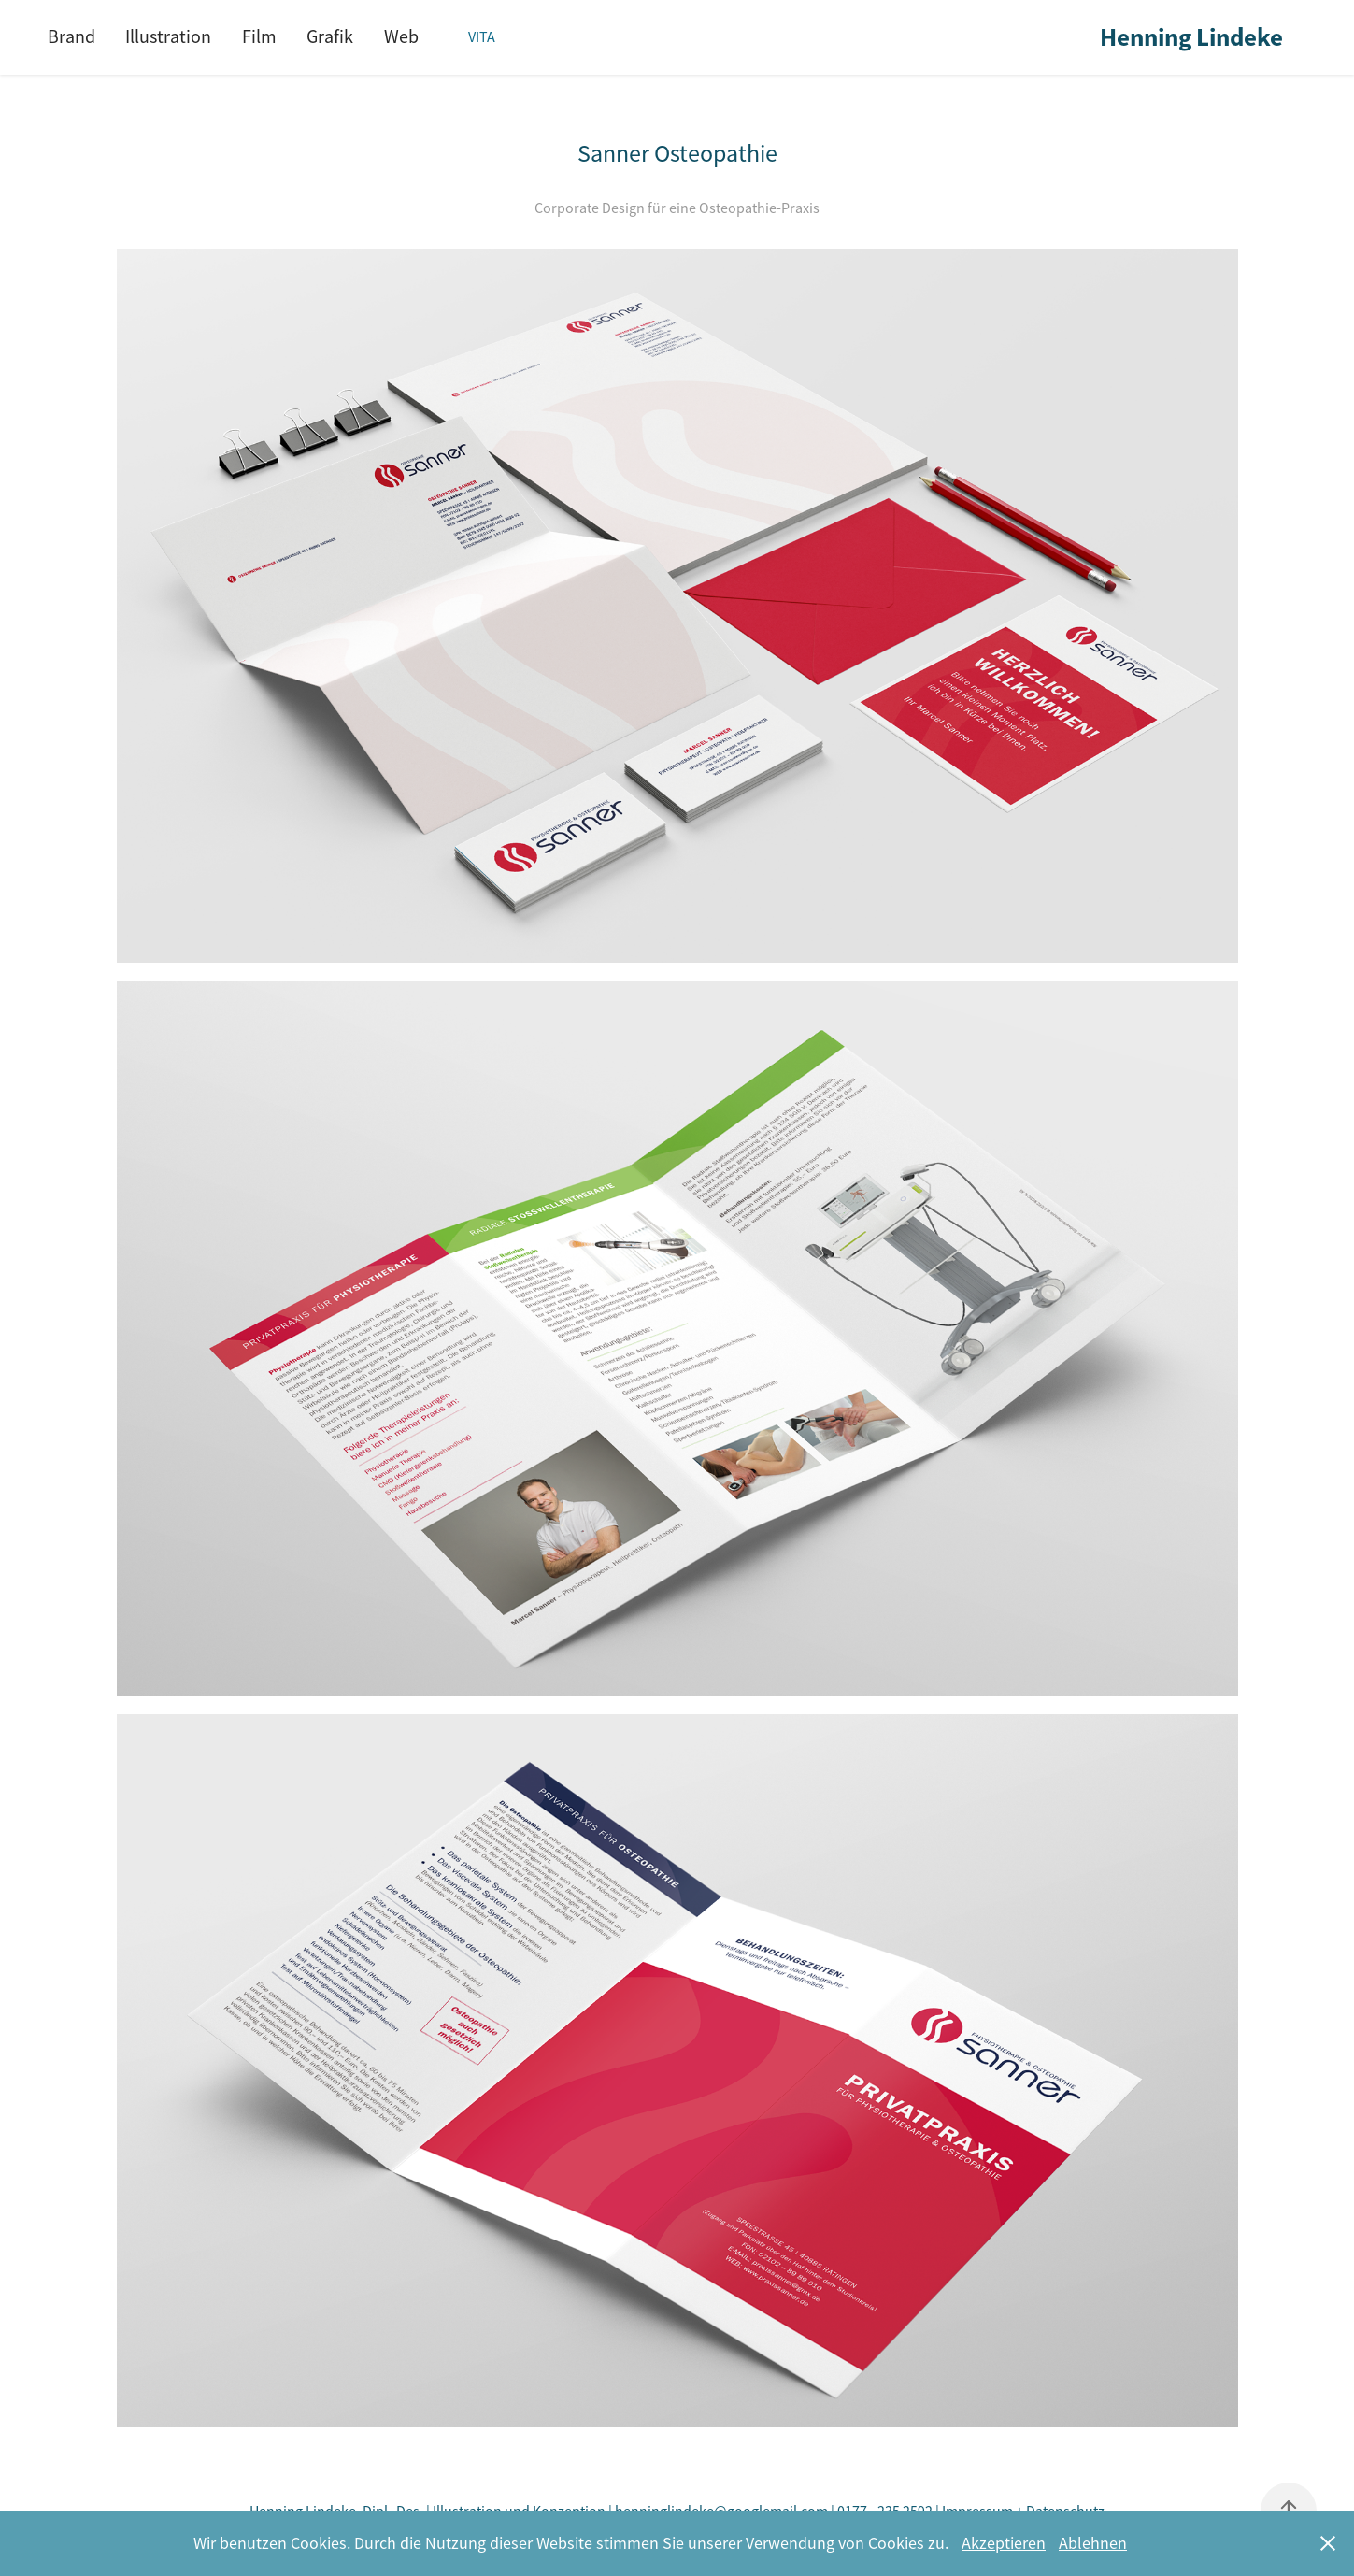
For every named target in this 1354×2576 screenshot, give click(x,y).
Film (259, 37)
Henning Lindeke (1191, 37)
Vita (481, 37)
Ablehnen (1093, 2543)
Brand (71, 37)
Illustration (168, 37)
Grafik (329, 37)
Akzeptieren (1004, 2543)
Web (401, 37)
